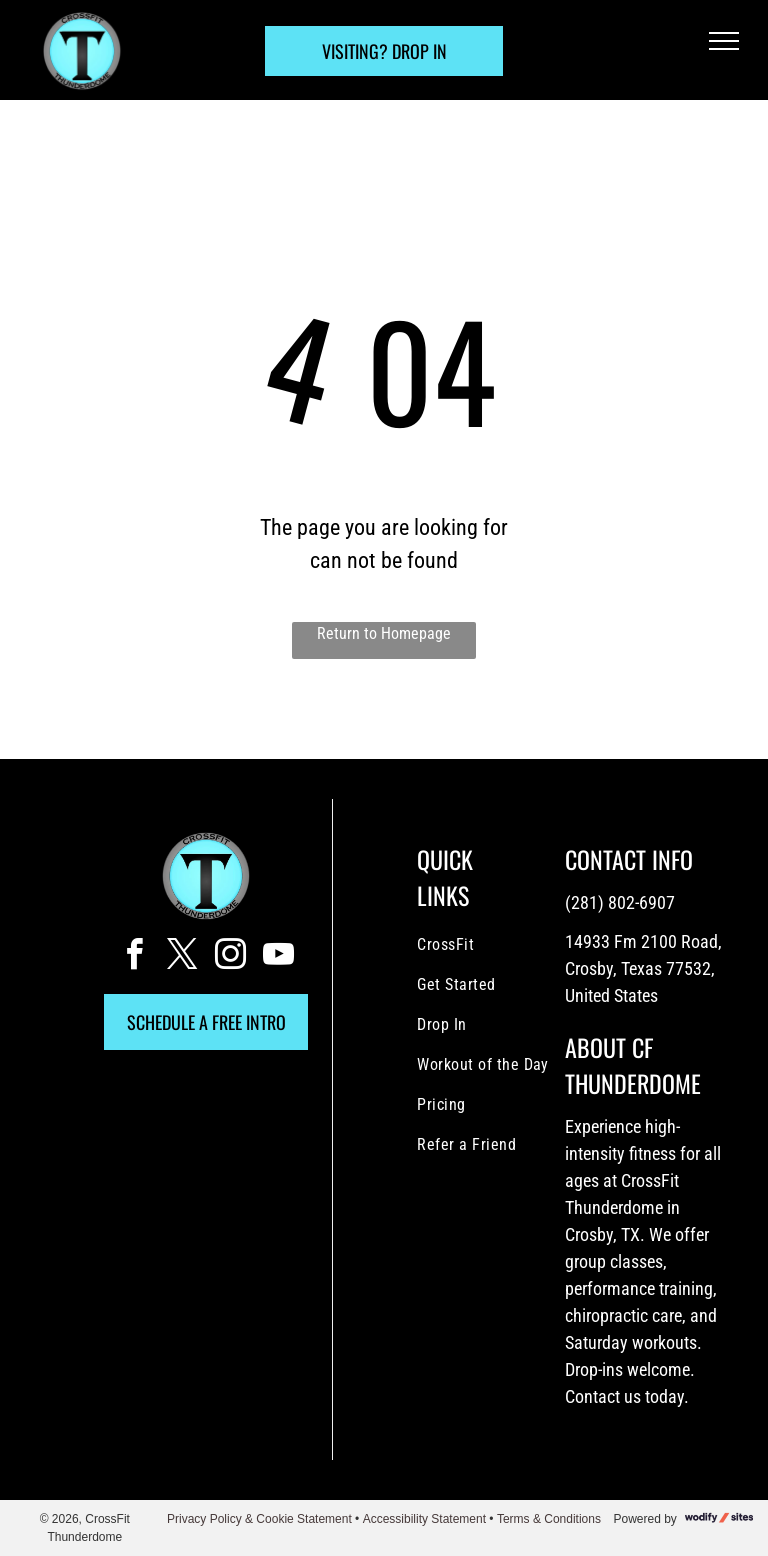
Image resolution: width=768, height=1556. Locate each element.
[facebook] (134, 957)
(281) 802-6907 (620, 902)
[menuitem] (498, 945)
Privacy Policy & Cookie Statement (259, 1519)
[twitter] (182, 957)
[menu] (724, 41)
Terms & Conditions (549, 1519)
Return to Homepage (384, 633)
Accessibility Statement (424, 1519)
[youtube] (278, 957)
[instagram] (230, 957)
